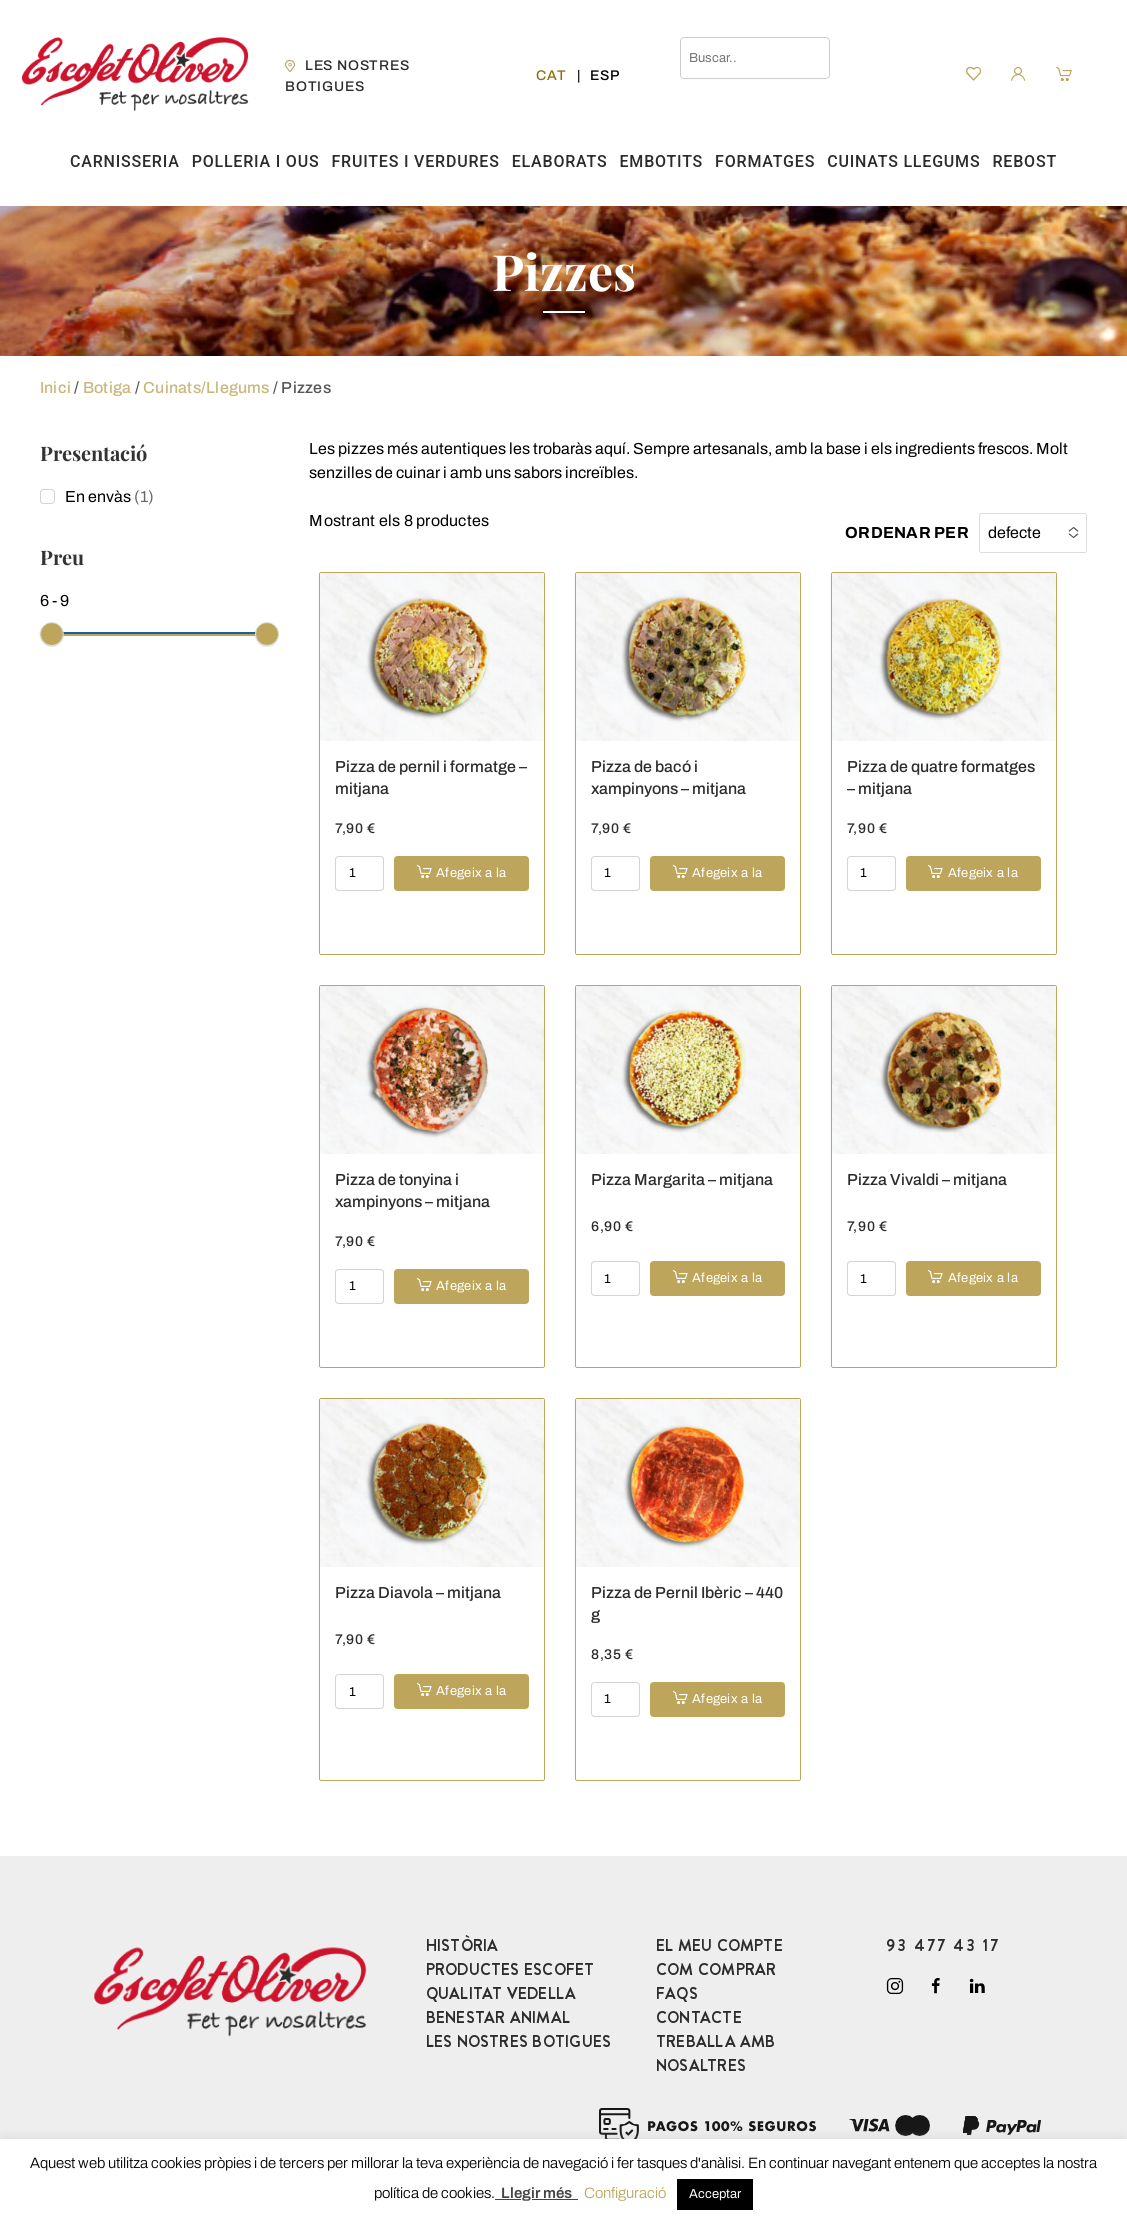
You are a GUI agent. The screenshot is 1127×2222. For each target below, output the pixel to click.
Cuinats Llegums (903, 161)
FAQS (677, 1993)
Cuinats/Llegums (206, 387)
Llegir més (536, 2193)
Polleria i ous (256, 161)
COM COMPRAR (716, 1969)
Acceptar (715, 2194)
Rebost (1024, 161)
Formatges (765, 161)
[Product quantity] (359, 873)
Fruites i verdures (415, 161)
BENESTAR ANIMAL (498, 2017)
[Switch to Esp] (604, 75)
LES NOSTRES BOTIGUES (519, 2041)
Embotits (662, 161)
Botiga (107, 387)
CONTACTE (699, 2017)
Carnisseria (125, 161)
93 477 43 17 (943, 1945)
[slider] (52, 634)
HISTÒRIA (462, 1945)
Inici (55, 387)
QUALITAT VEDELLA (501, 1993)
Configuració (625, 2193)
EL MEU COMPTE (719, 1945)
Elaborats (560, 161)
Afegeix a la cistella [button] (471, 878)
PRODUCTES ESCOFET (510, 1969)
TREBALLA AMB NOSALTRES (716, 2053)
